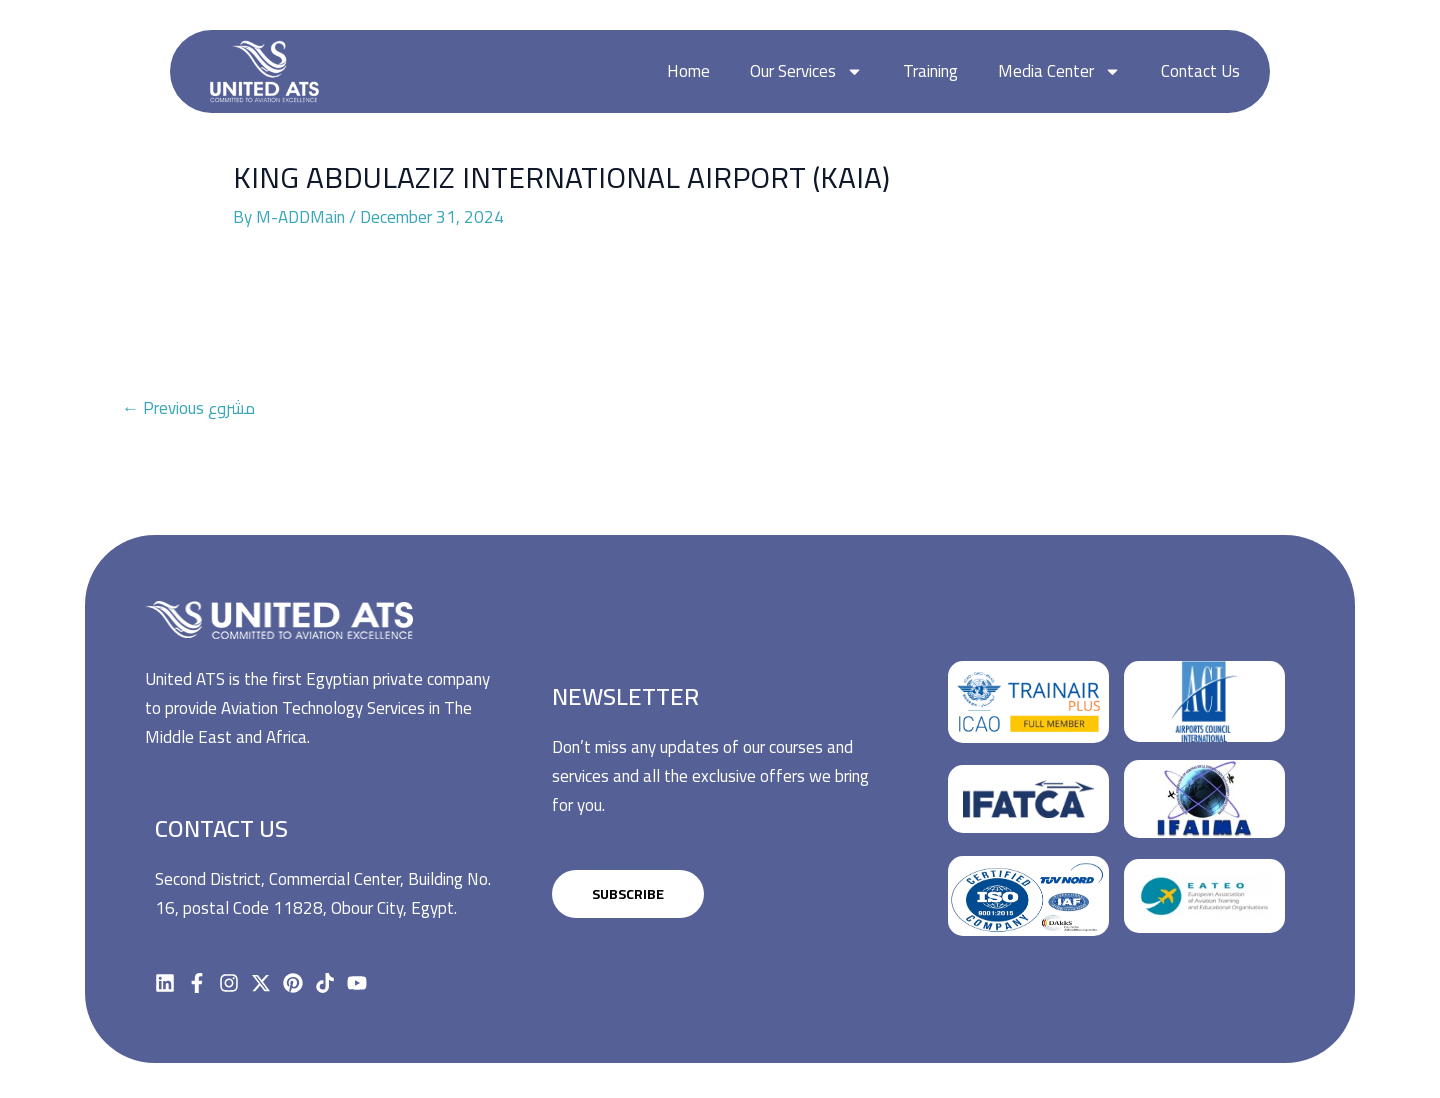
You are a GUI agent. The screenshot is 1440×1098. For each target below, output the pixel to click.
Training (930, 71)
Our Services (806, 71)
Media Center (1059, 71)
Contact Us (1200, 71)
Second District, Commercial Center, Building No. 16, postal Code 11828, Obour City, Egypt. (323, 893)
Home (688, 71)
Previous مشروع (188, 408)
